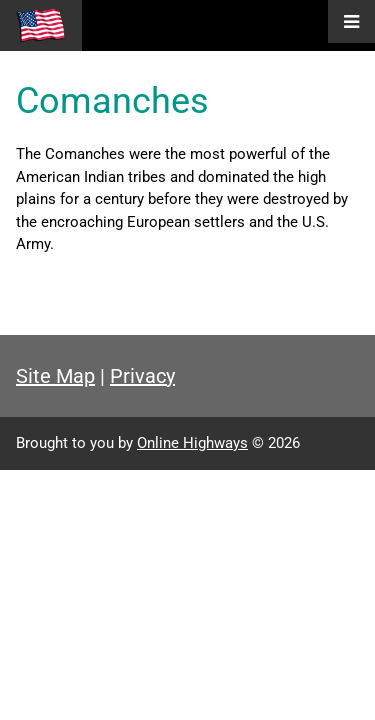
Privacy (142, 376)
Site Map (55, 376)
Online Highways (192, 443)
